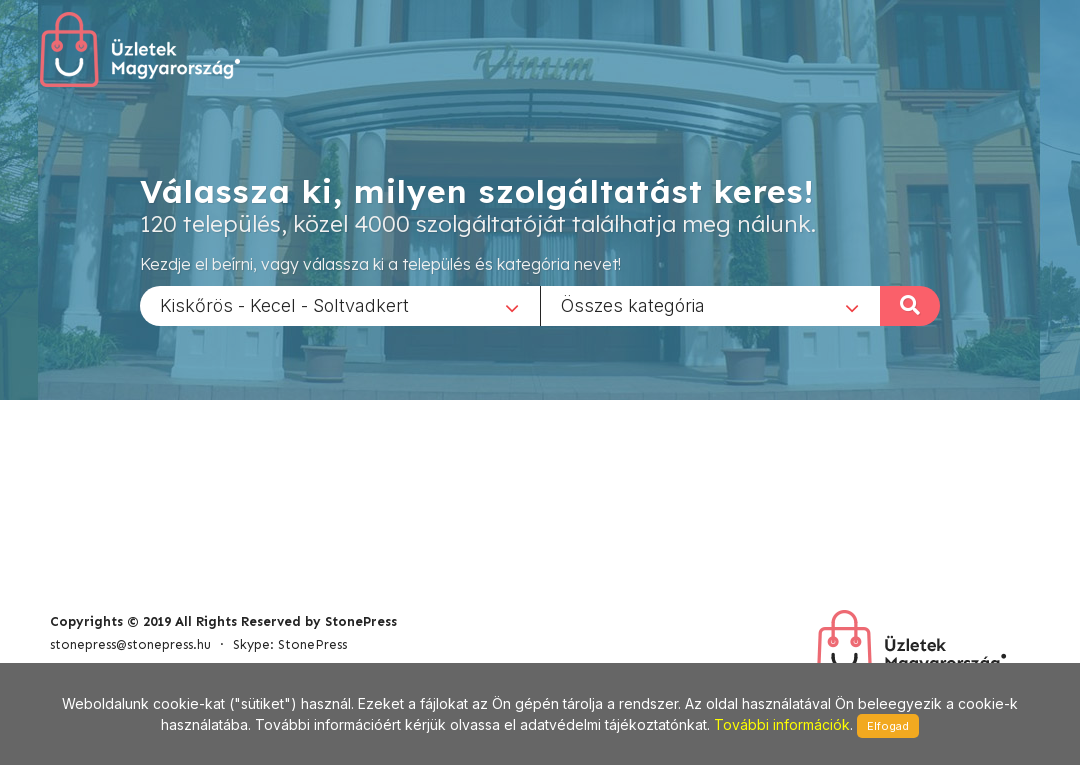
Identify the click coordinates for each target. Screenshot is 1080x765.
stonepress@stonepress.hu (130, 644)
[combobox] (340, 305)
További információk (782, 724)
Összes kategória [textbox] (633, 304)
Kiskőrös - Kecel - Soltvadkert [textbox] (284, 304)
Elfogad (888, 726)
